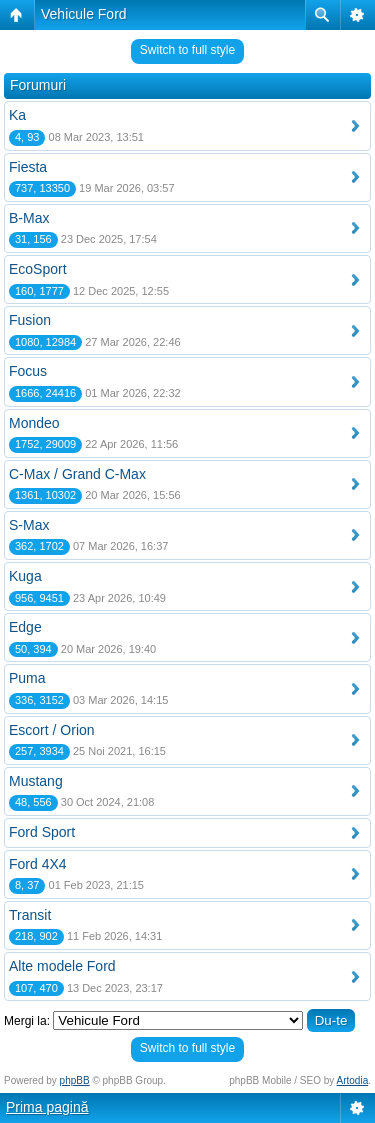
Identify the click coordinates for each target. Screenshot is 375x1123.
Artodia (353, 1080)
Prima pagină (47, 1107)
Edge (25, 627)
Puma (27, 678)
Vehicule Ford (84, 14)
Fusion (30, 320)
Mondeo (34, 423)
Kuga (25, 576)
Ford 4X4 (38, 864)
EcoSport (38, 269)
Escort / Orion (52, 730)
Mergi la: (27, 1021)
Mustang (36, 781)
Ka (17, 115)
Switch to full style (187, 50)
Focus (28, 371)
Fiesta (28, 167)
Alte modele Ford (62, 966)
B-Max (29, 218)
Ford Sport (42, 832)
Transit (30, 915)
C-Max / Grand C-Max (77, 474)
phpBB (75, 1080)
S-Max (29, 525)
